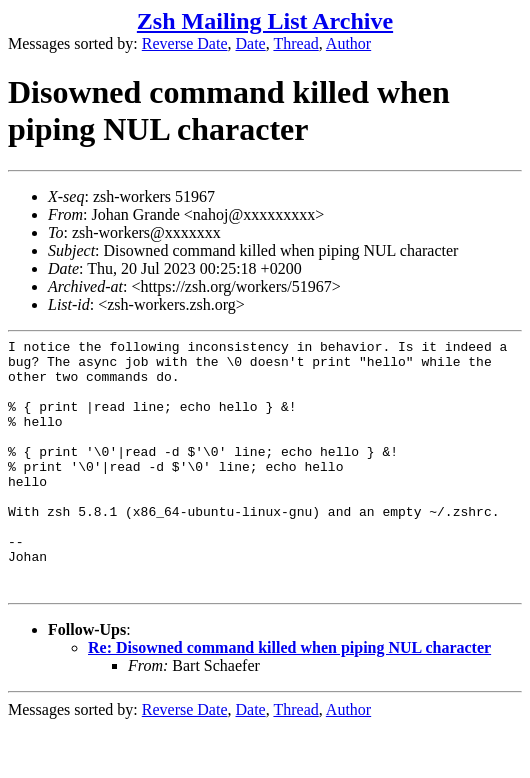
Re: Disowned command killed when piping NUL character (289, 698)
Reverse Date (185, 43)
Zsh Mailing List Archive (265, 21)
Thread (295, 43)
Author (348, 43)
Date (251, 43)
